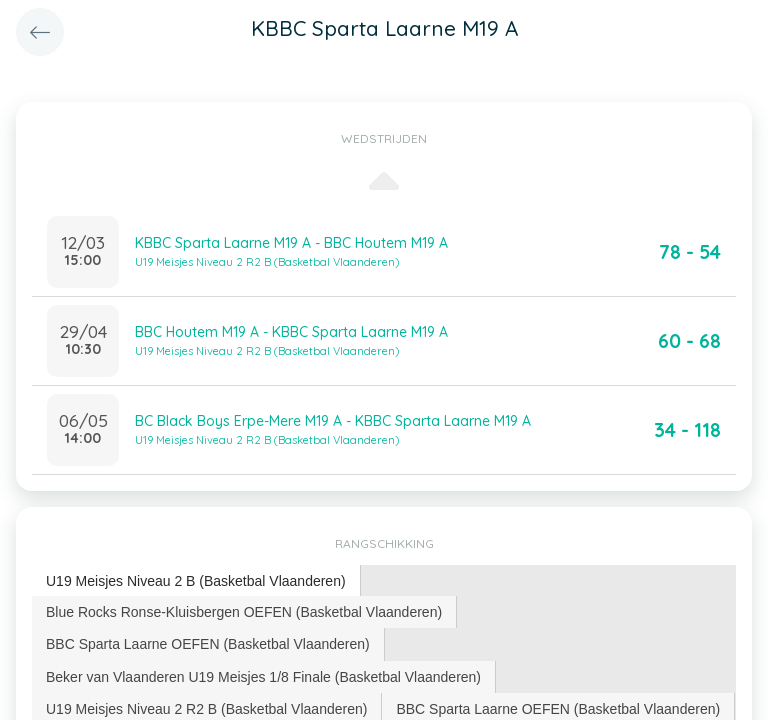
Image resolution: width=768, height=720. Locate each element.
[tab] (196, 581)
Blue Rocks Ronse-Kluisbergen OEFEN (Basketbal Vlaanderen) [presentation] (244, 612)
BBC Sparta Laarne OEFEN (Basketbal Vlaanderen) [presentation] (208, 644)
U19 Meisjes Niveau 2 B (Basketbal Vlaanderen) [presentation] (196, 581)
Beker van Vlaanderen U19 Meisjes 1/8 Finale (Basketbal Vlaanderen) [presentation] (263, 677)
